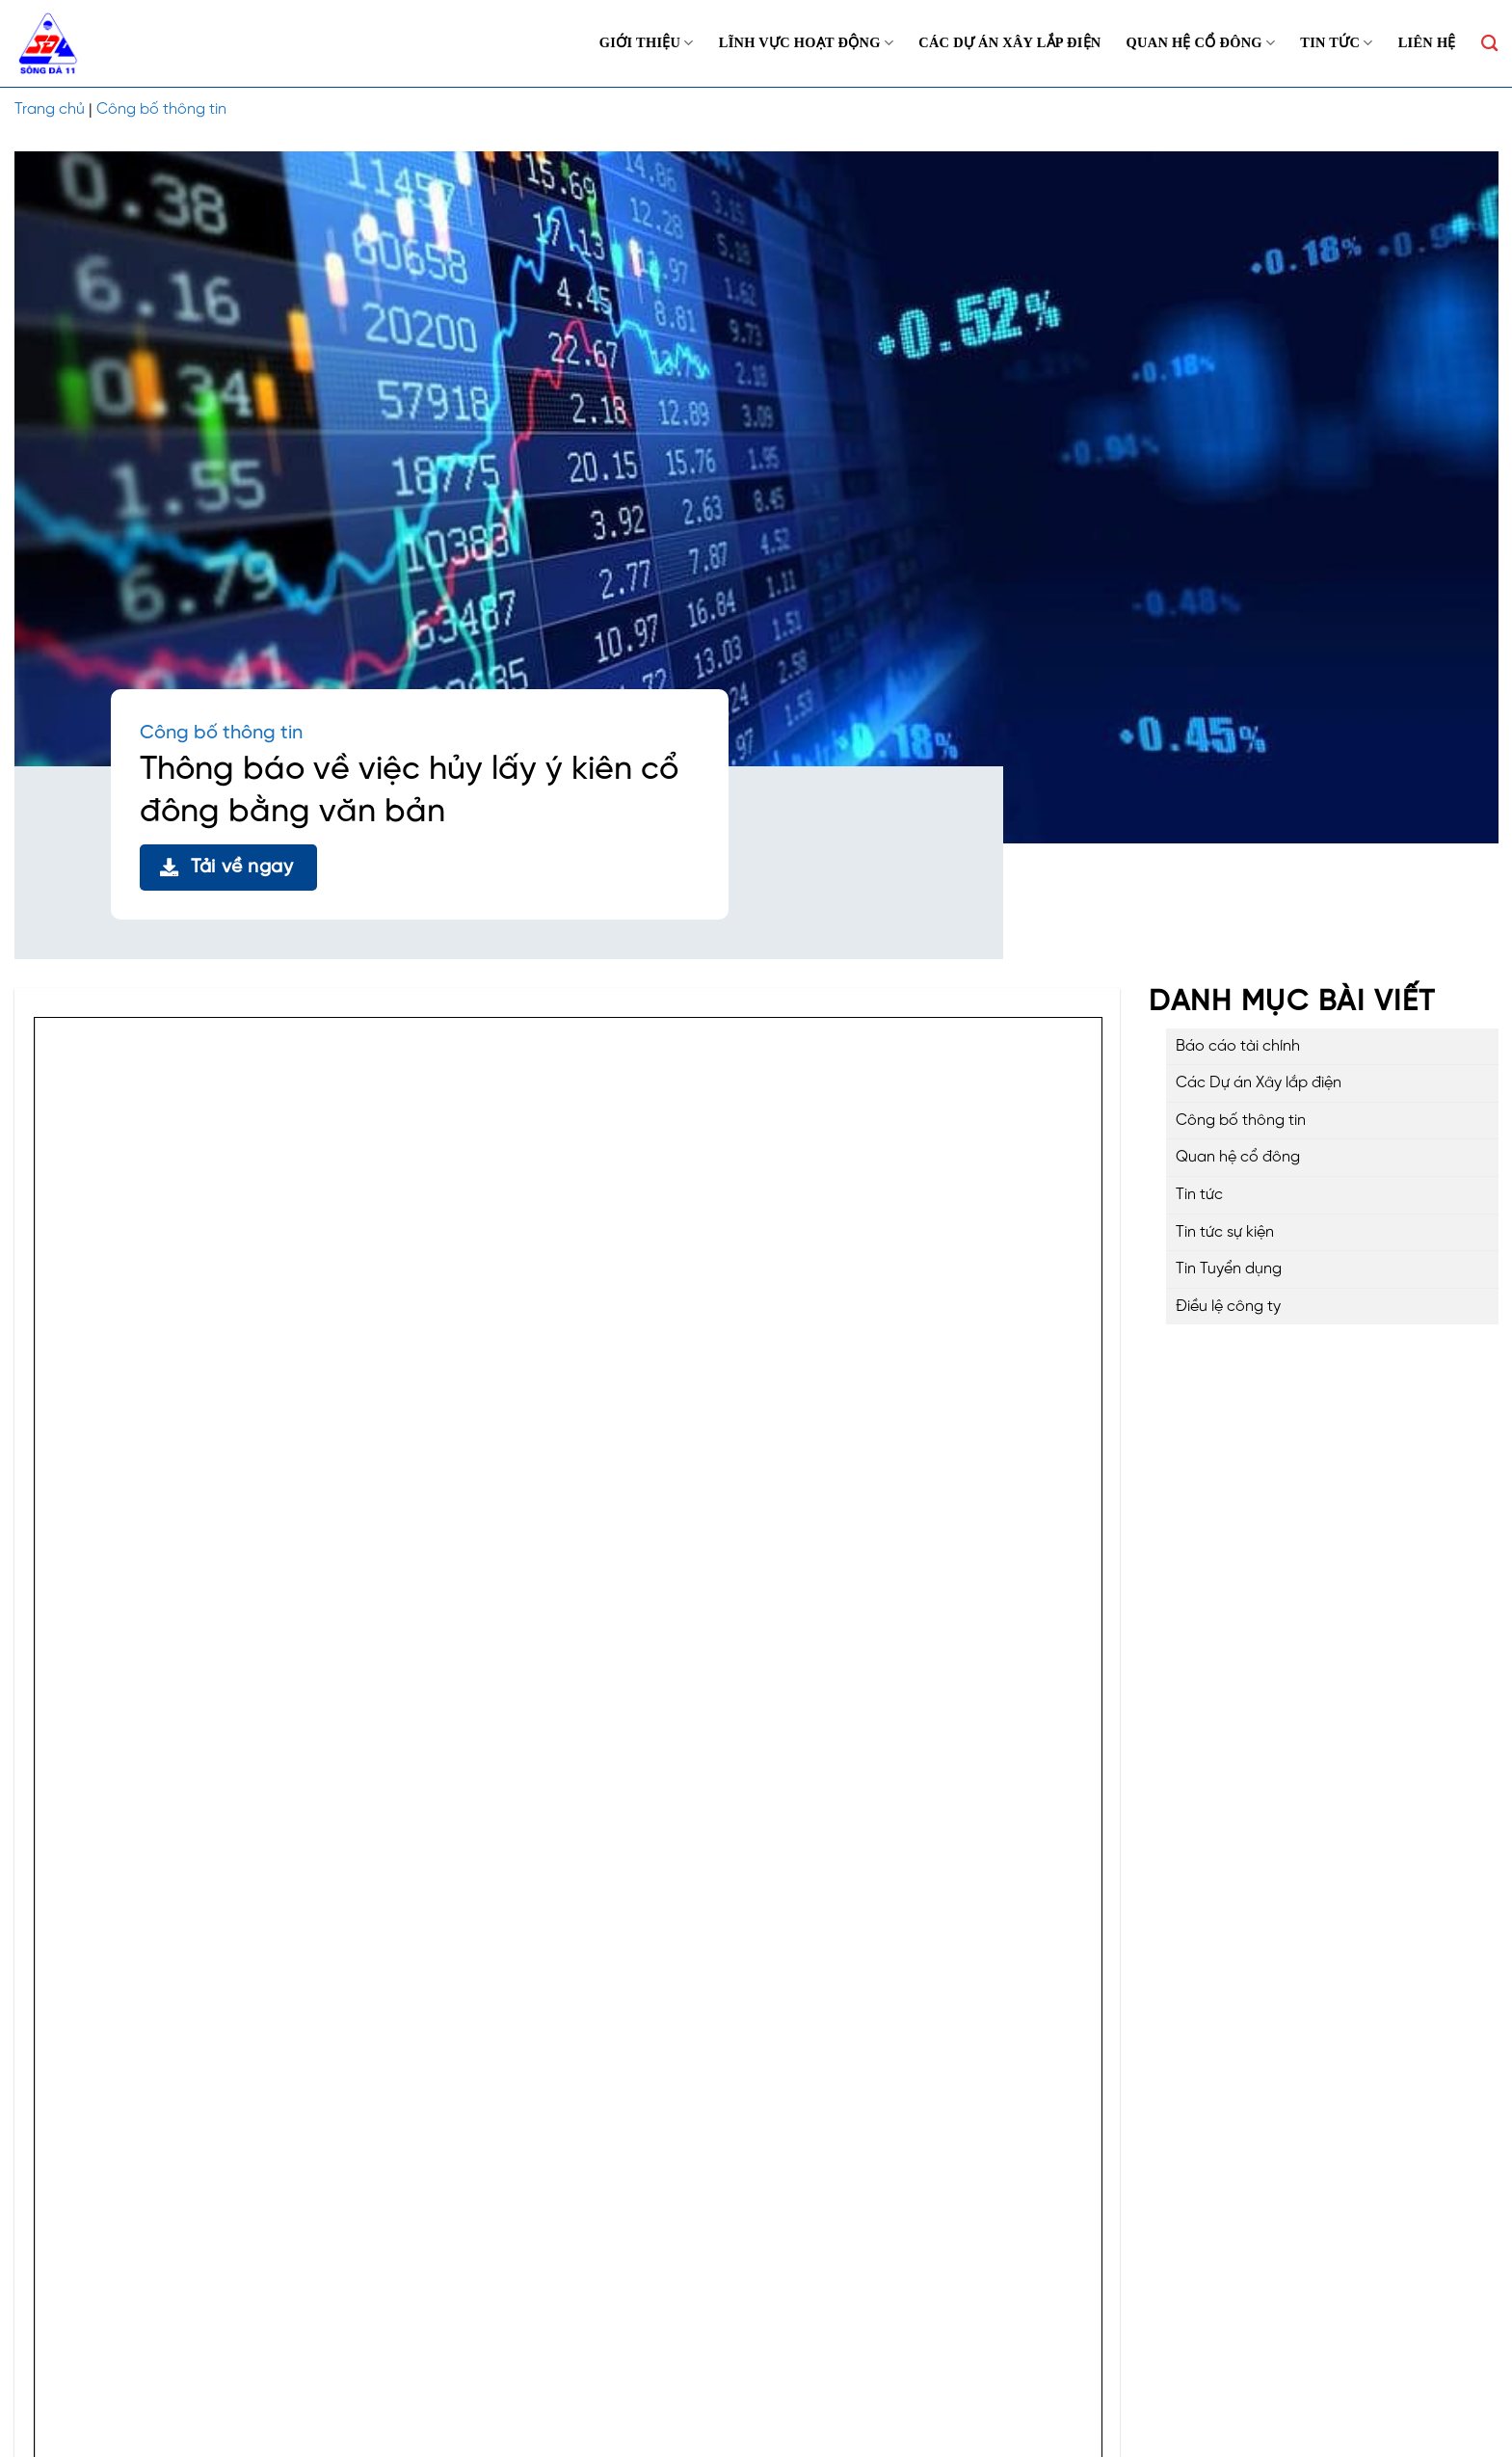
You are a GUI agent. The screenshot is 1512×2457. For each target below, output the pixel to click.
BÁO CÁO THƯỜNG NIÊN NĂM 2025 (149, 1776)
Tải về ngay (227, 867)
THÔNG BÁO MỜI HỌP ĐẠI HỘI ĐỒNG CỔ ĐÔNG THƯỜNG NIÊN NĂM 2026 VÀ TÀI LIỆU (328, 1871)
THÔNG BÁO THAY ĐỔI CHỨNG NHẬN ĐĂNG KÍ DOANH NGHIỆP (249, 1488)
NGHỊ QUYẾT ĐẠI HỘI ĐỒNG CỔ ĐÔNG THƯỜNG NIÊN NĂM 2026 (254, 1679)
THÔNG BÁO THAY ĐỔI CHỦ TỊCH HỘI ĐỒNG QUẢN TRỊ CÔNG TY (257, 1631)
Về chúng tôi (804, 2252)
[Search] (1489, 44)
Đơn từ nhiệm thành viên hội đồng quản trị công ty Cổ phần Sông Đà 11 (273, 1919)
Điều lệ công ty (1228, 1306)
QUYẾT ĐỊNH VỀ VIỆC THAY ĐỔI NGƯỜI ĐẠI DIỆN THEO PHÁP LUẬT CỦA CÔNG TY (311, 1536)
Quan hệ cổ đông (1201, 43)
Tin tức (1336, 43)
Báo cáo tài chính (1238, 1046)
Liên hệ (1427, 42)
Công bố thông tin (161, 109)
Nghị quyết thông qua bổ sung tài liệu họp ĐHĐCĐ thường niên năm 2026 (282, 1728)
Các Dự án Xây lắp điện (1009, 42)
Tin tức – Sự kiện (817, 2333)
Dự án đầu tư (806, 2279)
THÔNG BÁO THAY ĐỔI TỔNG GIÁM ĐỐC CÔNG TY (207, 1583)
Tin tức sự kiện (1225, 1232)
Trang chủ (49, 109)
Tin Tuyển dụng (1229, 1269)
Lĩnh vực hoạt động (806, 43)
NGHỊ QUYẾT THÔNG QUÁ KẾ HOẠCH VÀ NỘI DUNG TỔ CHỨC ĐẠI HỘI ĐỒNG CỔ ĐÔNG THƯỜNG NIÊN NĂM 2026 (429, 1823)
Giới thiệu (646, 43)
